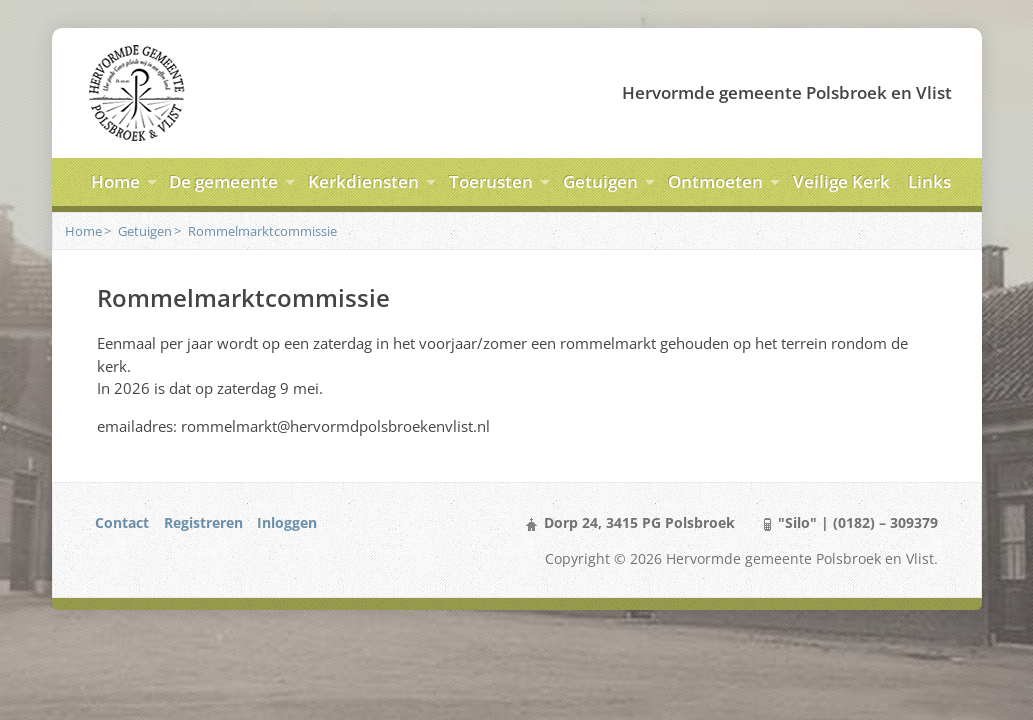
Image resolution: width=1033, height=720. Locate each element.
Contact (122, 522)
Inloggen (287, 522)
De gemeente (223, 181)
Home (115, 181)
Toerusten (491, 181)
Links (929, 181)
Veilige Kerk (841, 181)
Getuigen (600, 181)
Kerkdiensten (363, 181)
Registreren (203, 522)
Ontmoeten (715, 181)
